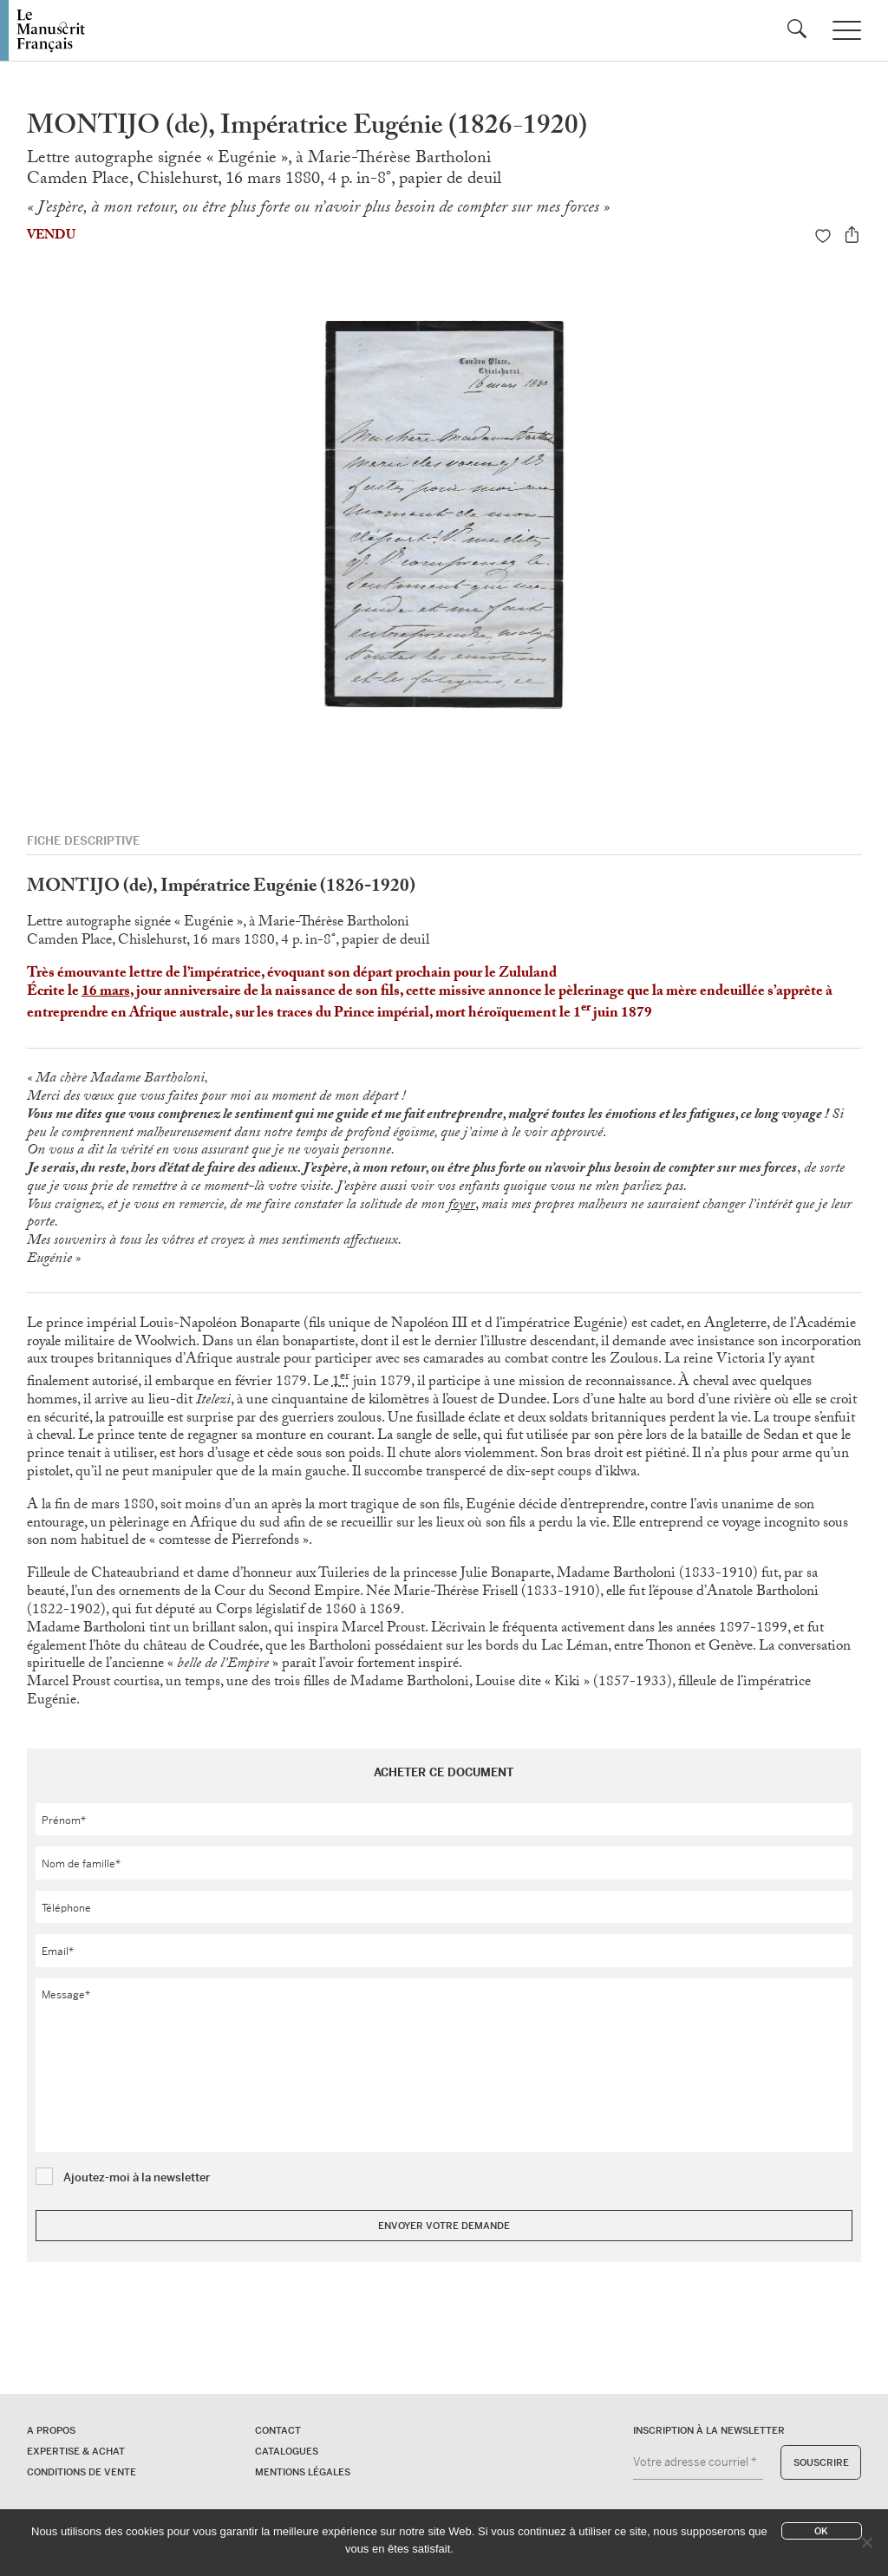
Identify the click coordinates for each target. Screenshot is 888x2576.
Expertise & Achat (76, 2451)
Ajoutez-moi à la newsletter (136, 2177)
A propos (51, 2430)
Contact (278, 2430)
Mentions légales (302, 2472)
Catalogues (286, 2451)
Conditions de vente (81, 2472)
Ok (821, 2531)
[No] (866, 2542)
